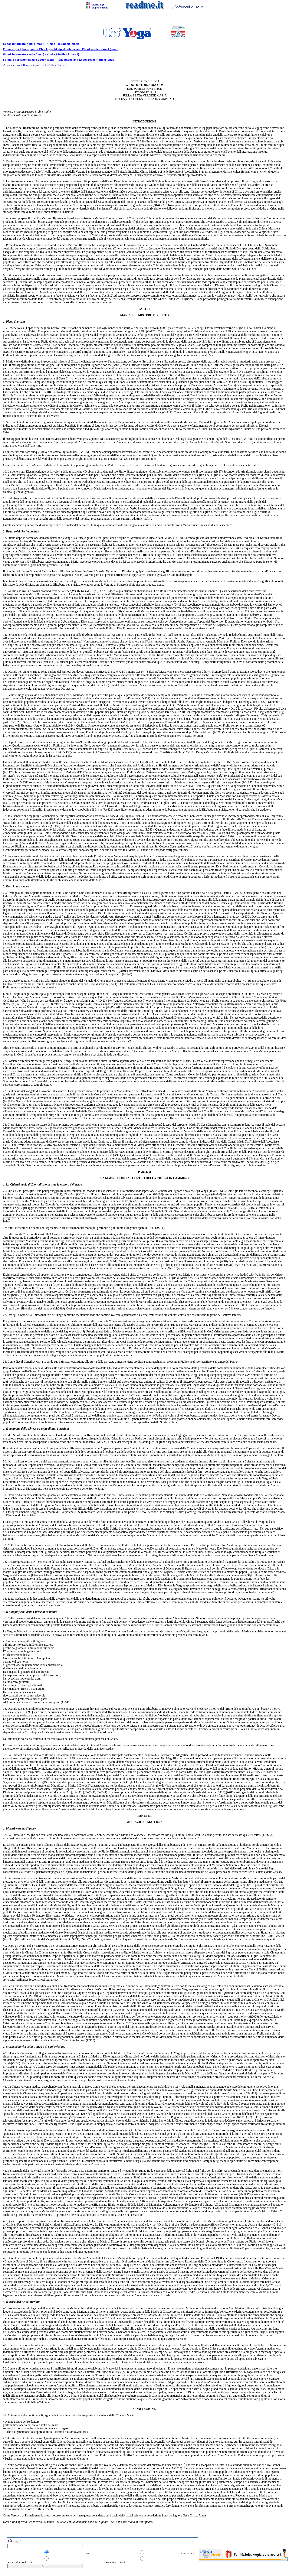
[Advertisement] (144, 18)
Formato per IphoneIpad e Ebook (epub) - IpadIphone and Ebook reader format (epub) (59, 59)
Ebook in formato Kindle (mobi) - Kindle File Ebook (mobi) (41, 43)
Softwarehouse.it (57, 65)
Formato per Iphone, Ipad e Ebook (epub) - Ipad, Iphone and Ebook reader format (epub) (60, 49)
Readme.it (28, 65)
